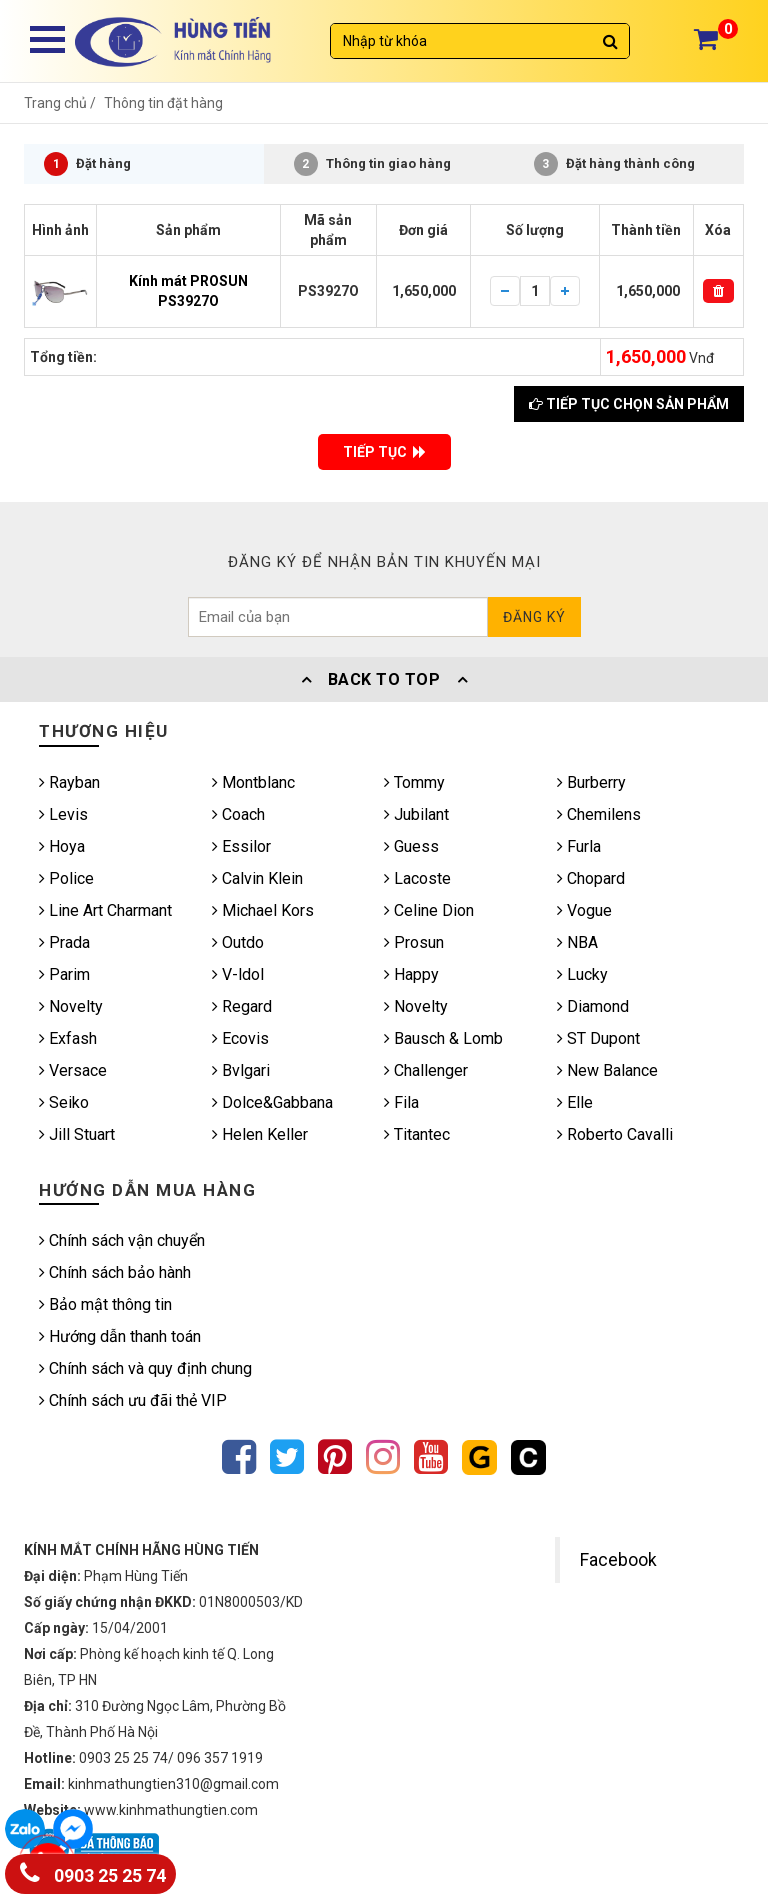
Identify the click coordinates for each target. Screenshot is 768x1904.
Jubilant (416, 814)
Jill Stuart (77, 1134)
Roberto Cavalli (615, 1134)
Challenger (426, 1070)
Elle (575, 1102)
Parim (64, 974)
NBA (577, 942)
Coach (238, 814)
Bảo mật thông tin (105, 1304)
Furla (579, 846)
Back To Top (384, 679)
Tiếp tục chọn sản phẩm (629, 404)
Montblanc (253, 782)
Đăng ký (534, 617)
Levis (63, 814)
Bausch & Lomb (443, 1038)
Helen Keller (260, 1134)
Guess (411, 846)
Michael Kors (263, 910)
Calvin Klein (257, 878)
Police (66, 878)
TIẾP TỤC (384, 452)
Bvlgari (241, 1070)
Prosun (414, 942)
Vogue (584, 910)
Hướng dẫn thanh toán (120, 1336)
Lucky (582, 974)
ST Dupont (598, 1038)
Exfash (68, 1038)
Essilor (241, 846)
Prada (64, 942)
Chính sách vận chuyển (122, 1240)
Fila (401, 1102)
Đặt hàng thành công (614, 164)
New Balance (607, 1070)
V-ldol (238, 974)
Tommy (414, 782)
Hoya (62, 846)
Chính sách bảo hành (115, 1272)
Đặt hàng (87, 164)
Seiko (64, 1102)
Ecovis (240, 1038)
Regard (242, 1006)
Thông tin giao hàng (372, 164)
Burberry (591, 782)
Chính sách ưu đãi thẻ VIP (133, 1400)
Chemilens (599, 814)
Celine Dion (429, 910)
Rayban (69, 782)
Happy (411, 974)
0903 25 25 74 (93, 1871)
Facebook (618, 1560)
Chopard (591, 878)
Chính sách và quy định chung (145, 1368)
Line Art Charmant (105, 910)
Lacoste (417, 878)
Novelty (71, 1006)
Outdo (238, 942)
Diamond (593, 1006)
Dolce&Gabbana (272, 1102)
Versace (73, 1070)
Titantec (417, 1134)
